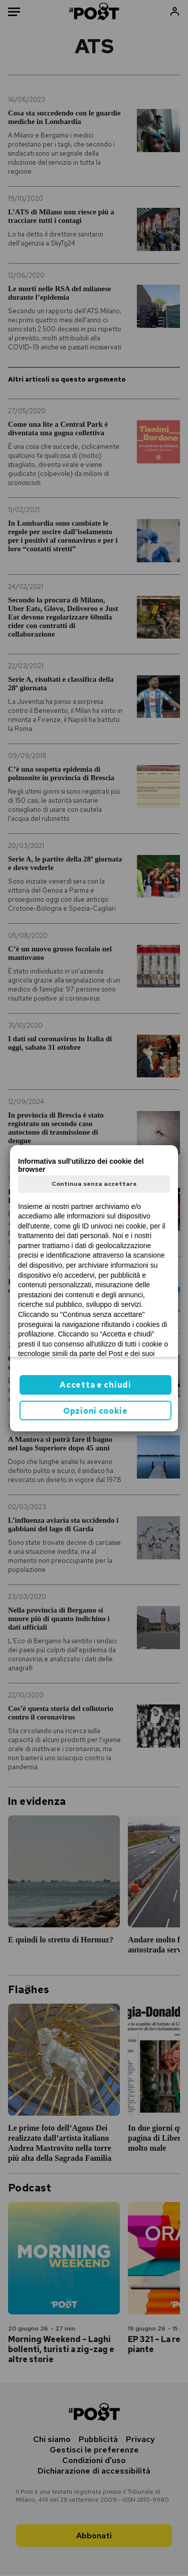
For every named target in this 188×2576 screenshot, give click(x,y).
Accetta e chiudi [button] (95, 1385)
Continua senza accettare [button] (94, 1184)
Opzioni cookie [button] (95, 1411)
